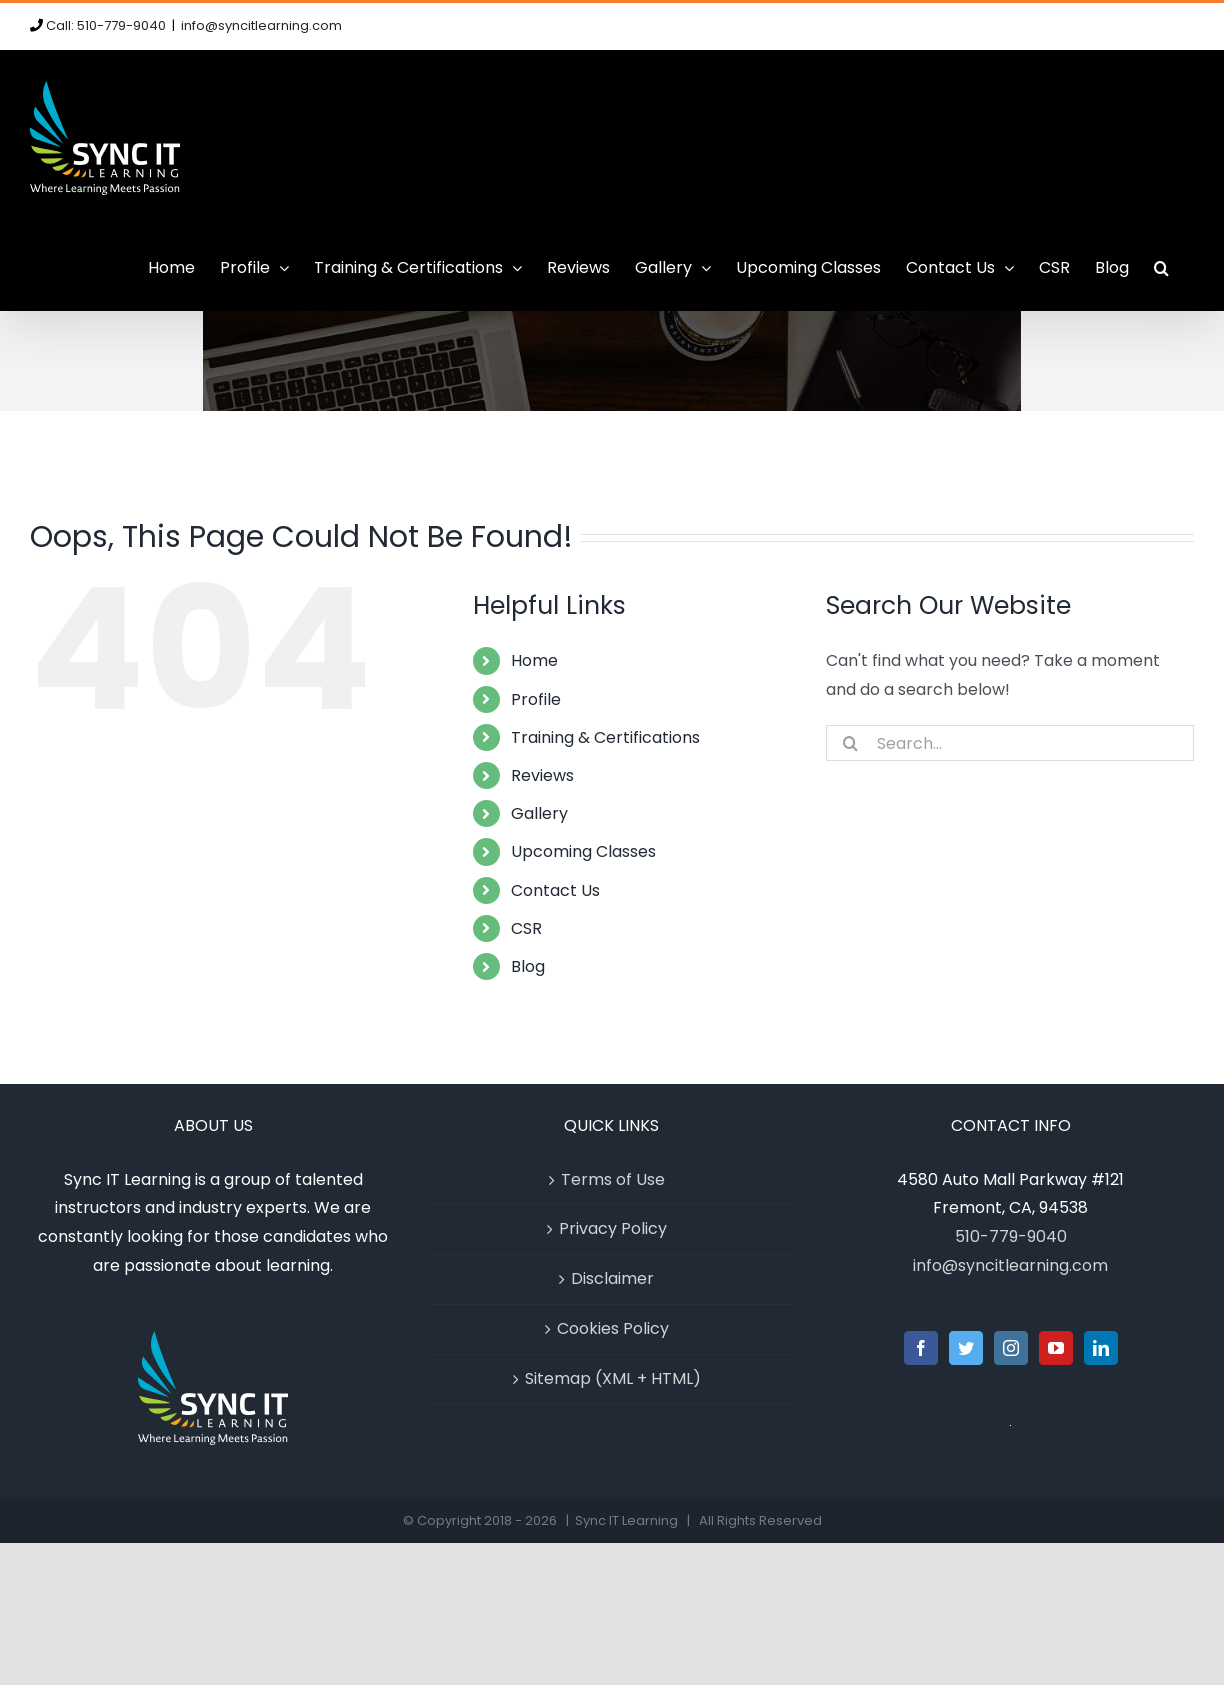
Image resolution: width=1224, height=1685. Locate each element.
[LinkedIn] (1101, 1348)
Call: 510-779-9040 (106, 25)
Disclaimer (612, 1278)
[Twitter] (966, 1348)
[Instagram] (1011, 1348)
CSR (526, 928)
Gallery (539, 813)
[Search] (851, 743)
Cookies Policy (613, 1328)
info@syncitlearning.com (261, 25)
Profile (536, 699)
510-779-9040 (1011, 1236)
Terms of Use (613, 1179)
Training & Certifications (605, 737)
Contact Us (555, 890)
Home (534, 660)
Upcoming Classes (583, 851)
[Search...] (1010, 743)
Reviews (542, 775)
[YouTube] (1056, 1348)
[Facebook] (921, 1348)
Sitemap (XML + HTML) (613, 1378)
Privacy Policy (613, 1228)
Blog (528, 966)
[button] (1161, 268)
